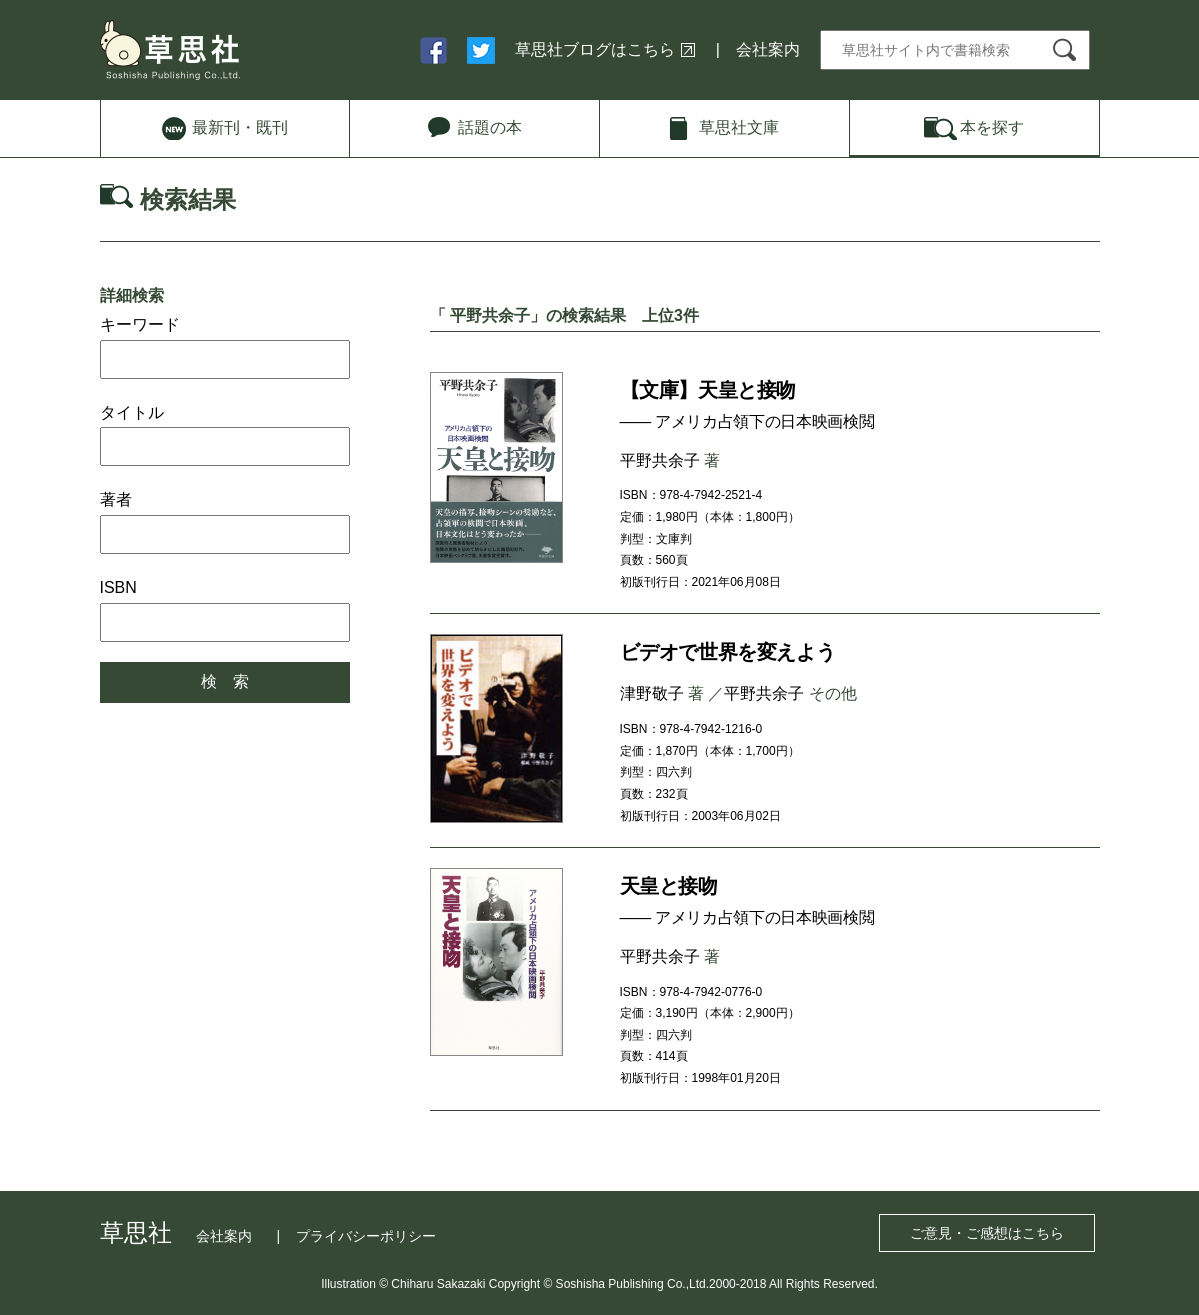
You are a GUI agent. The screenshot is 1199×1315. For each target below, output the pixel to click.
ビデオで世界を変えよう (728, 652)
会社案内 (768, 49)
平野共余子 (660, 460)
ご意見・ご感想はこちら (987, 1233)
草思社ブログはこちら (595, 49)
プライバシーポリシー (366, 1236)
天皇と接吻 (669, 886)
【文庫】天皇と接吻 (708, 390)
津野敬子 (652, 693)
